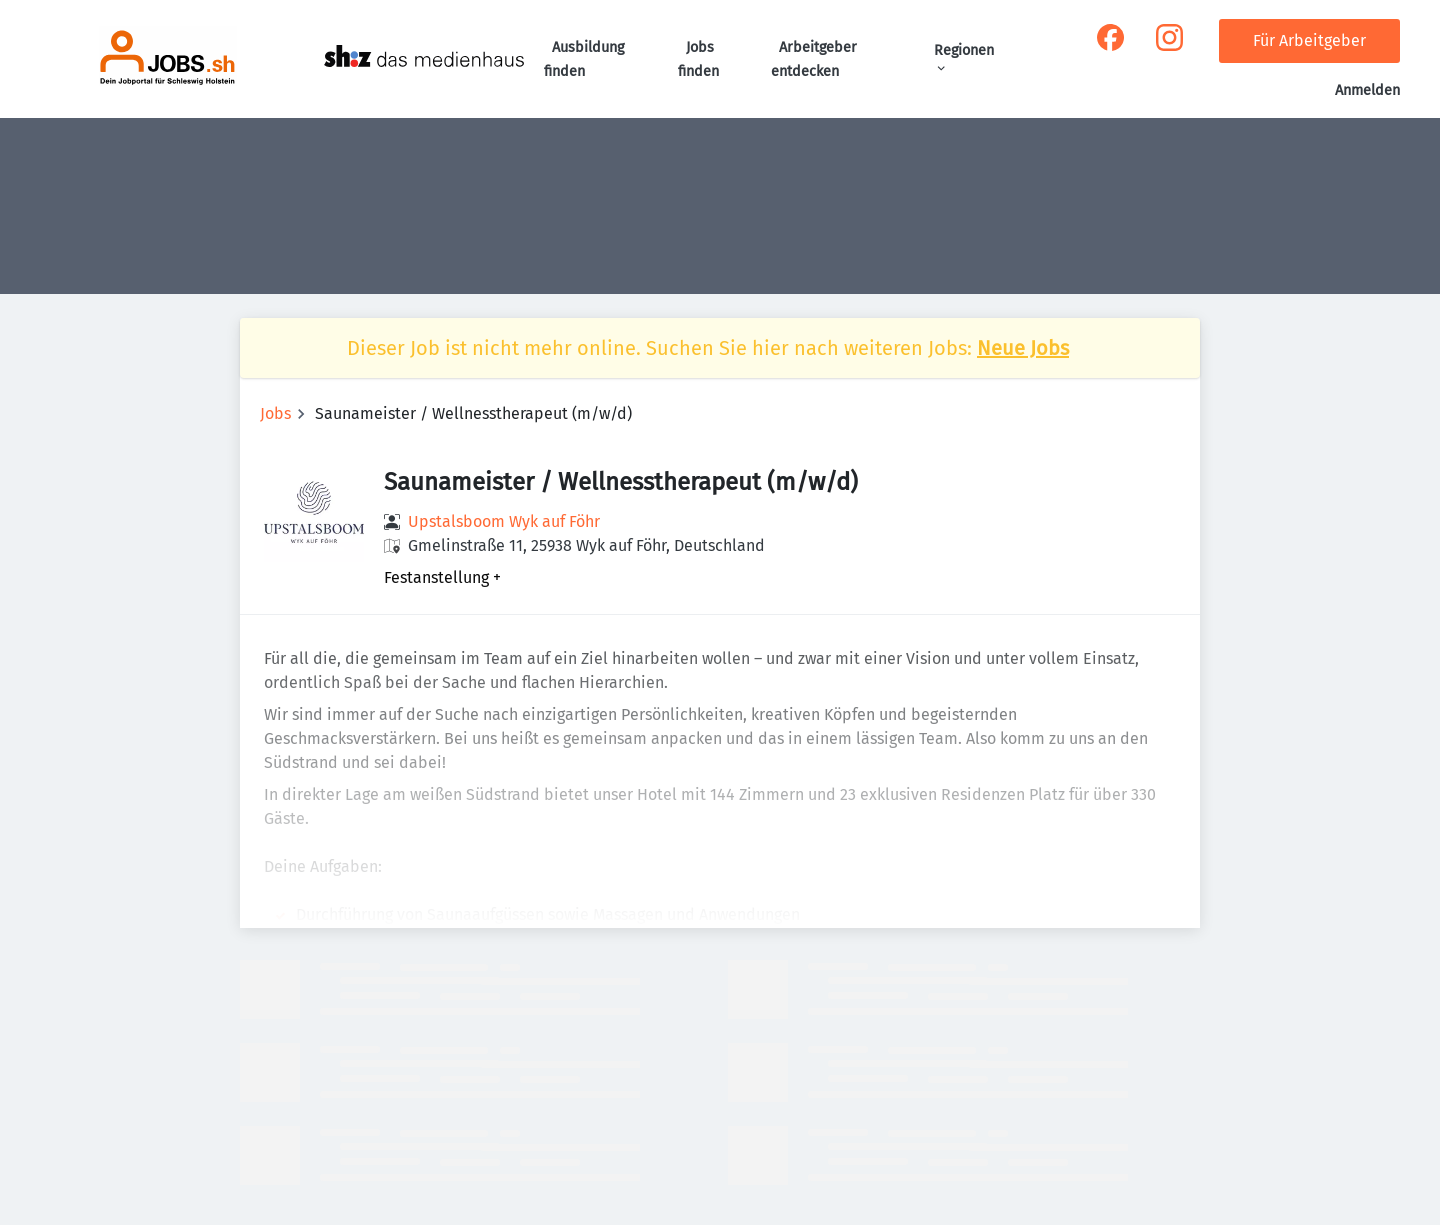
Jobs (275, 413)
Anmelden (1367, 90)
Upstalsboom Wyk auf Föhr (504, 521)
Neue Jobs (1023, 348)
